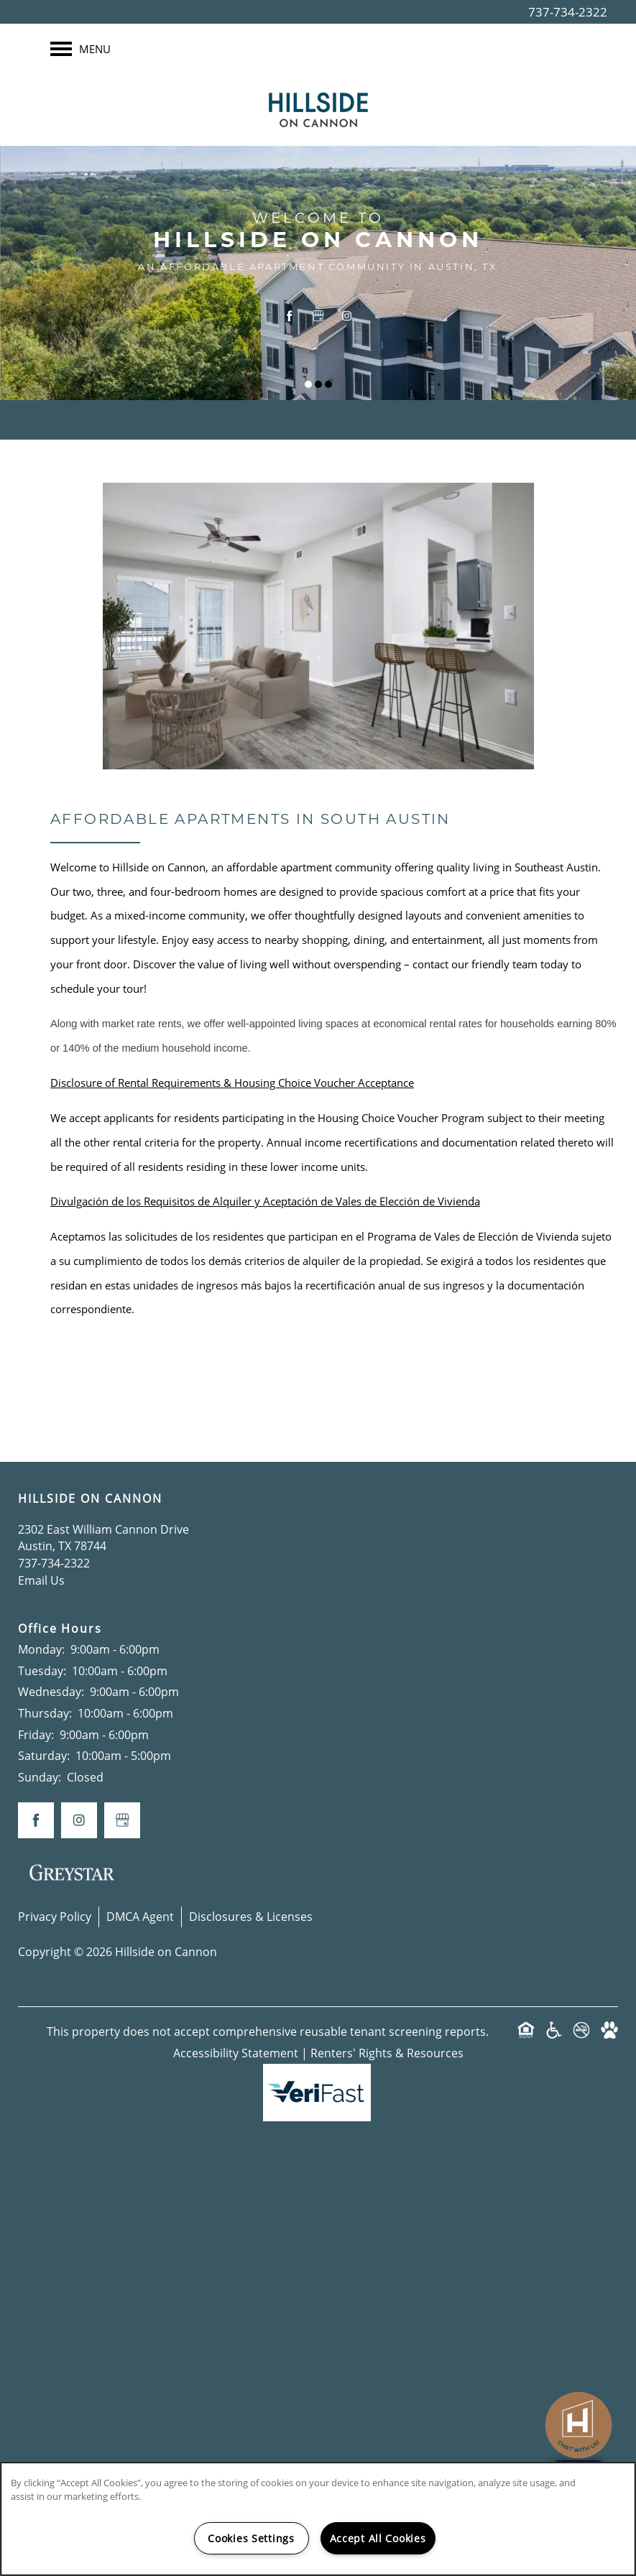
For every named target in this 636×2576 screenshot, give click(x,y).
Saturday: (44, 1756)
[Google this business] (318, 315)
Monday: (41, 1649)
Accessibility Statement (235, 2053)
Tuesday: (42, 1671)
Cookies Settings (251, 2538)
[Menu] (80, 49)
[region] (318, 2519)
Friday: (36, 1735)
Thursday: (45, 1713)
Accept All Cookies (378, 2538)
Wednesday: (51, 1692)
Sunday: (39, 1777)
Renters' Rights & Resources (387, 2053)
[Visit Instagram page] (347, 315)
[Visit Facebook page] (289, 315)
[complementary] (578, 2411)
